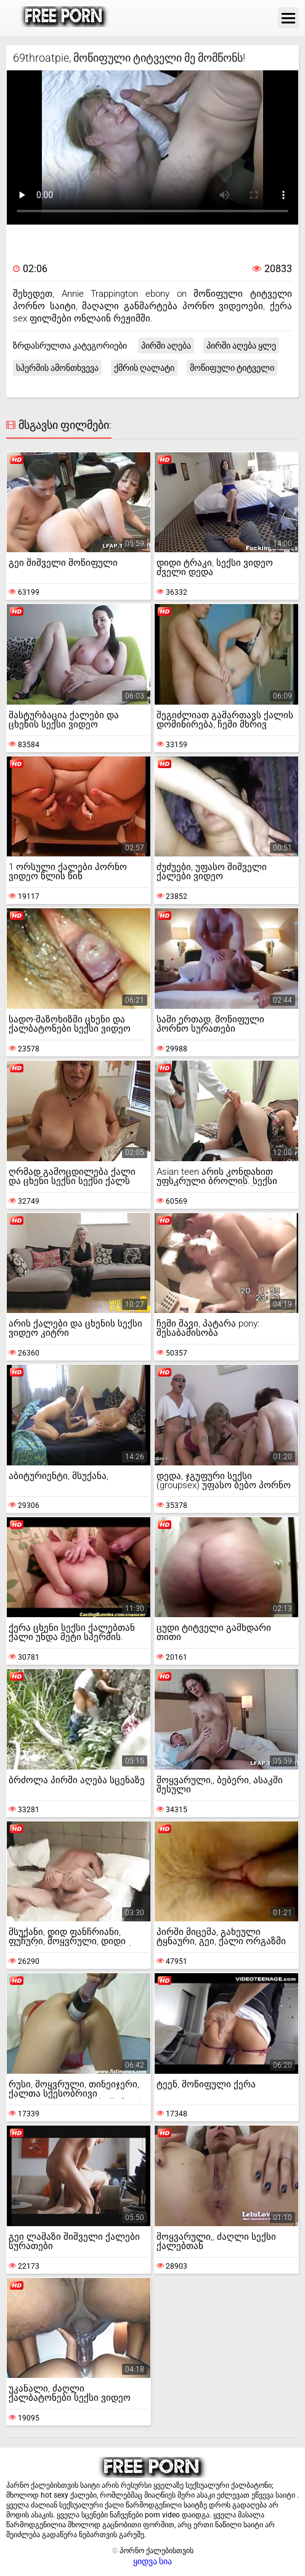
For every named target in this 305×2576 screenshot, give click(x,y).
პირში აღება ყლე (241, 345)
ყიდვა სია (152, 2561)
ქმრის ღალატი (144, 368)
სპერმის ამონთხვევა (57, 368)
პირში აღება (166, 345)
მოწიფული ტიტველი (232, 368)
